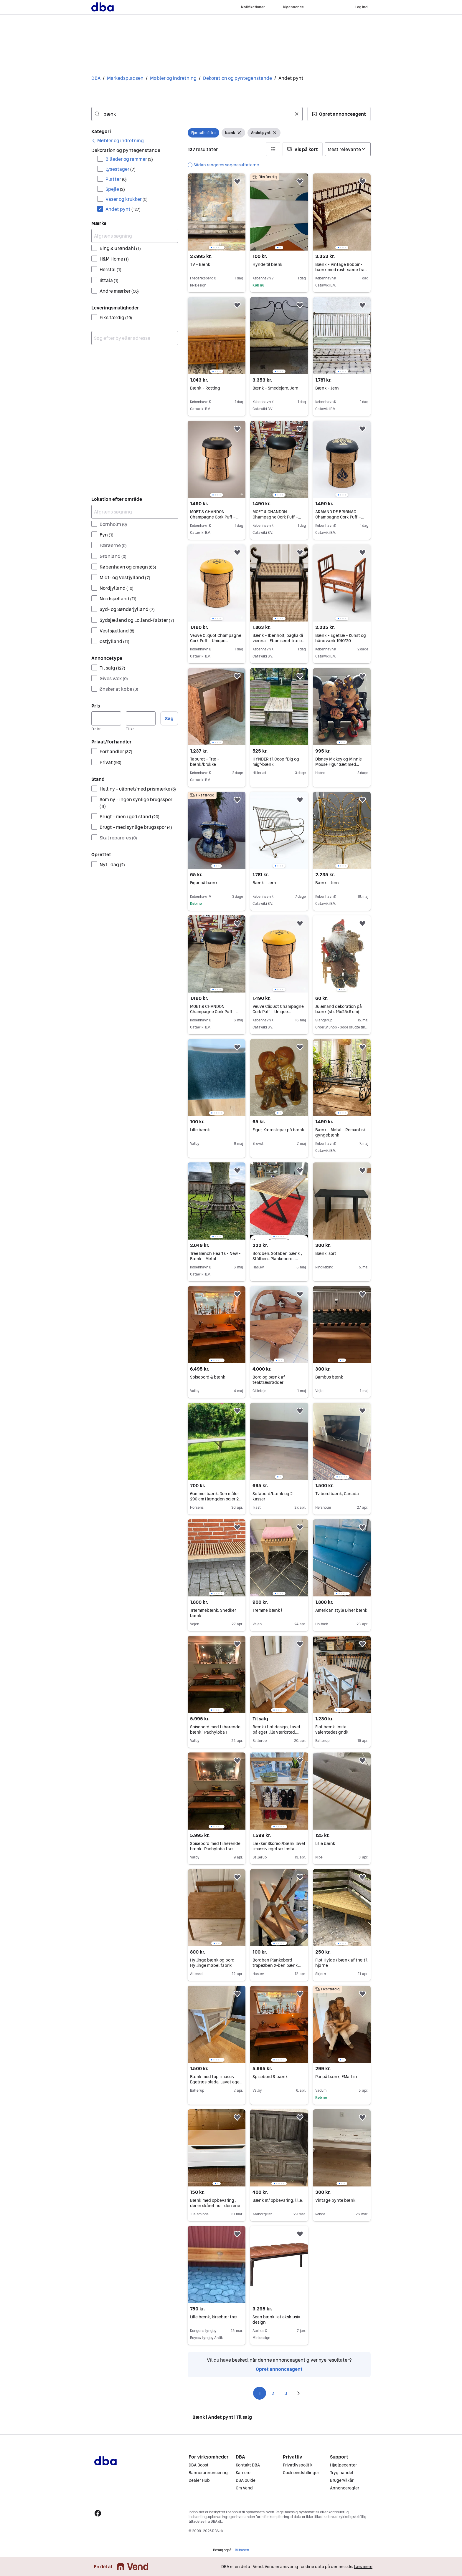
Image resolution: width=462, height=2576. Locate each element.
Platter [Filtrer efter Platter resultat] (116, 179)
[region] (216, 212)
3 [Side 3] (285, 2393)
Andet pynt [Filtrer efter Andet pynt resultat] (123, 209)
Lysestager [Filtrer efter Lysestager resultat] (120, 169)
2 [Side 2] (272, 2393)
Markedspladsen (125, 78)
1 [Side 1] (260, 2393)
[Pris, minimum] (106, 718)
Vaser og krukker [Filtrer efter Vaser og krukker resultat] (126, 199)
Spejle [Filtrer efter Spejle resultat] (115, 189)
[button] (339, 114)
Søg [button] (169, 718)
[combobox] (197, 114)
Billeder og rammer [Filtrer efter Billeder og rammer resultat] (129, 159)
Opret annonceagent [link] (279, 2369)
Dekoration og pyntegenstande (237, 78)
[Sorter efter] (348, 149)
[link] (117, 140)
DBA (95, 78)
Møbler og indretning (173, 78)
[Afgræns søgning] (134, 236)
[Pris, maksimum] (141, 718)
